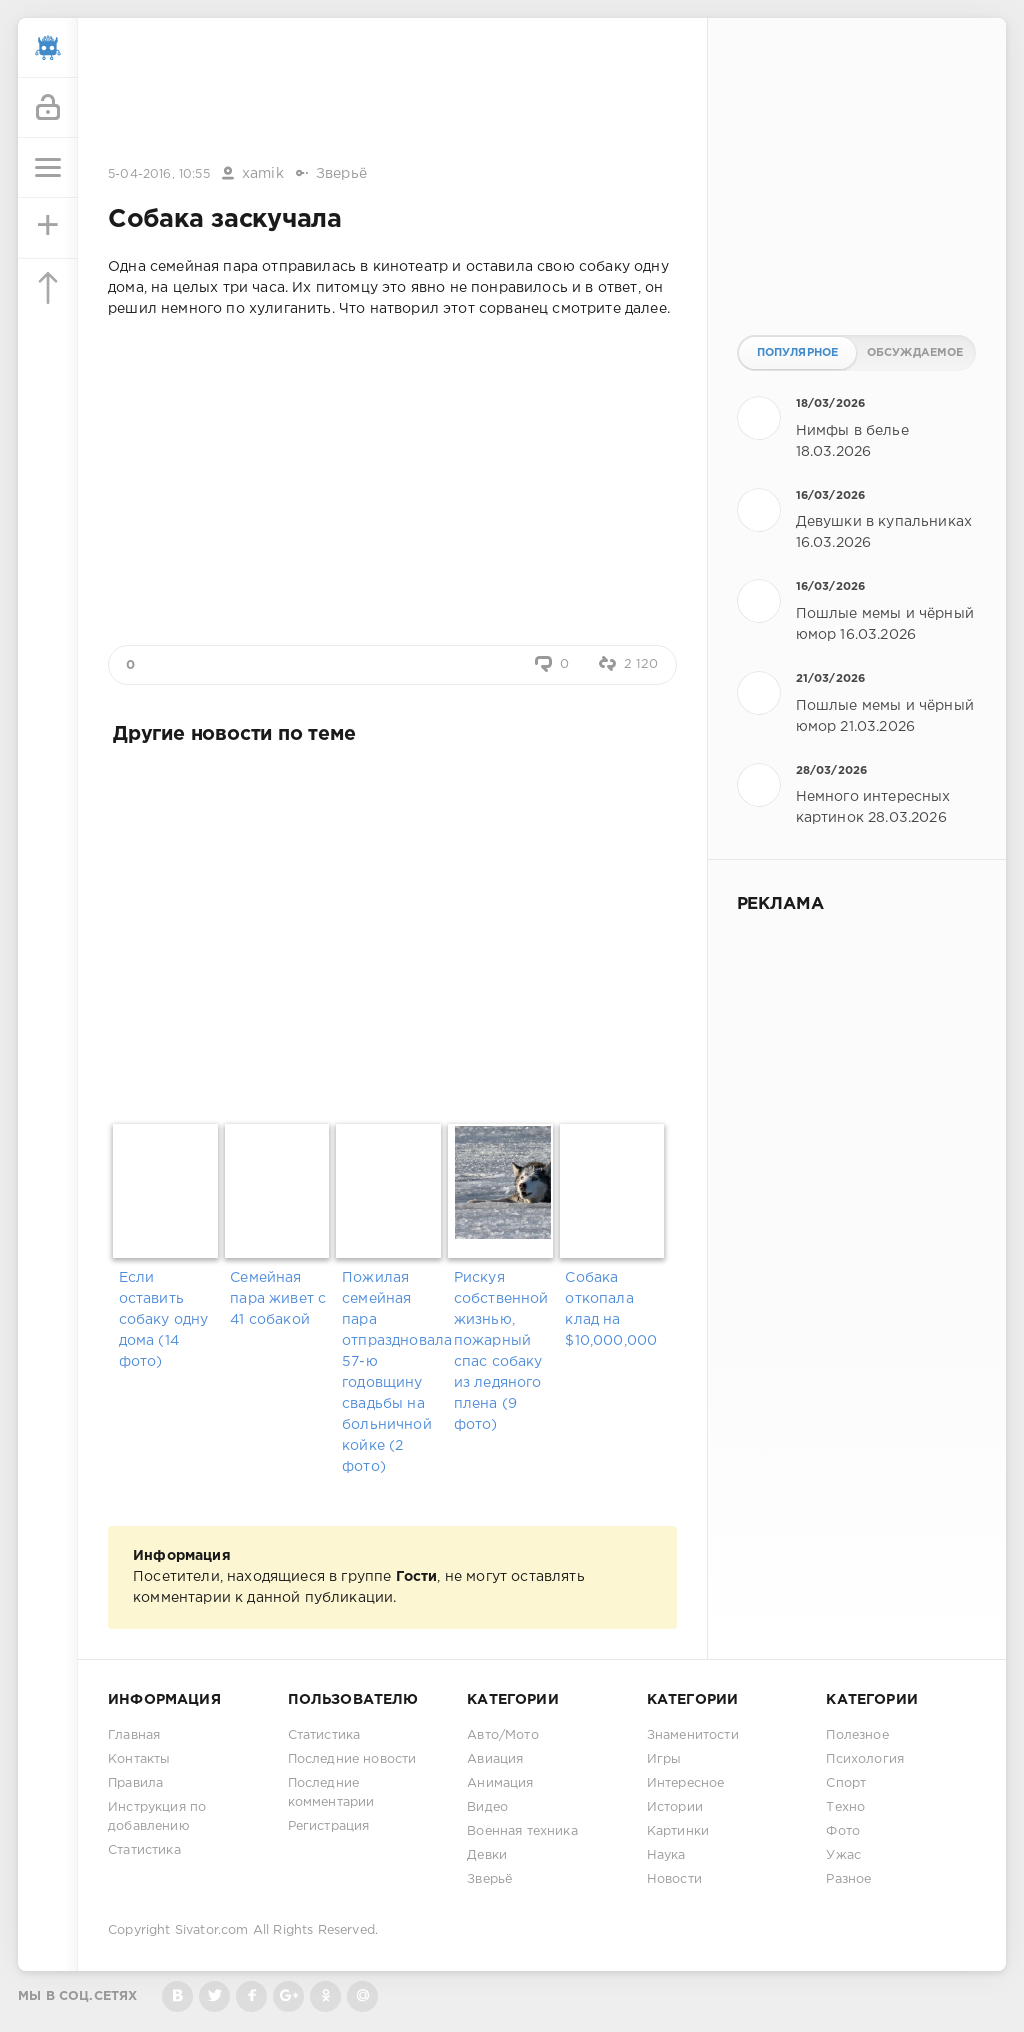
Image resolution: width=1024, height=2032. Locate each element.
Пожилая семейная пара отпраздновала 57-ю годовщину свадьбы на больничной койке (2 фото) (392, 1372)
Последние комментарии (331, 1793)
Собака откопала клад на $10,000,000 (611, 1309)
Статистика (144, 1850)
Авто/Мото (503, 1735)
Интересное (686, 1783)
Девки (487, 1855)
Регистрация (329, 1826)
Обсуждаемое (915, 353)
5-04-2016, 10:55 (159, 174)
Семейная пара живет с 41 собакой (278, 1299)
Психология (865, 1759)
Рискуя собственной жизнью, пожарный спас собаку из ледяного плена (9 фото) (501, 1351)
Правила (135, 1783)
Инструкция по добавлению (157, 1817)
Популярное (798, 353)
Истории (675, 1807)
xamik (263, 174)
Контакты (139, 1759)
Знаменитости (693, 1735)
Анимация (500, 1783)
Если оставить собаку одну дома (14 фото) (164, 1320)
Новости (674, 1879)
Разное (848, 1879)
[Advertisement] (392, 93)
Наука (666, 1855)
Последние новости (352, 1759)
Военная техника (522, 1831)
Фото (843, 1831)
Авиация (495, 1759)
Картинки (678, 1831)
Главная (134, 1735)
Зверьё (341, 174)
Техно (845, 1807)
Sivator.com (212, 1930)
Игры (664, 1759)
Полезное (857, 1735)
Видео (487, 1807)
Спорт (846, 1783)
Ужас (843, 1855)
